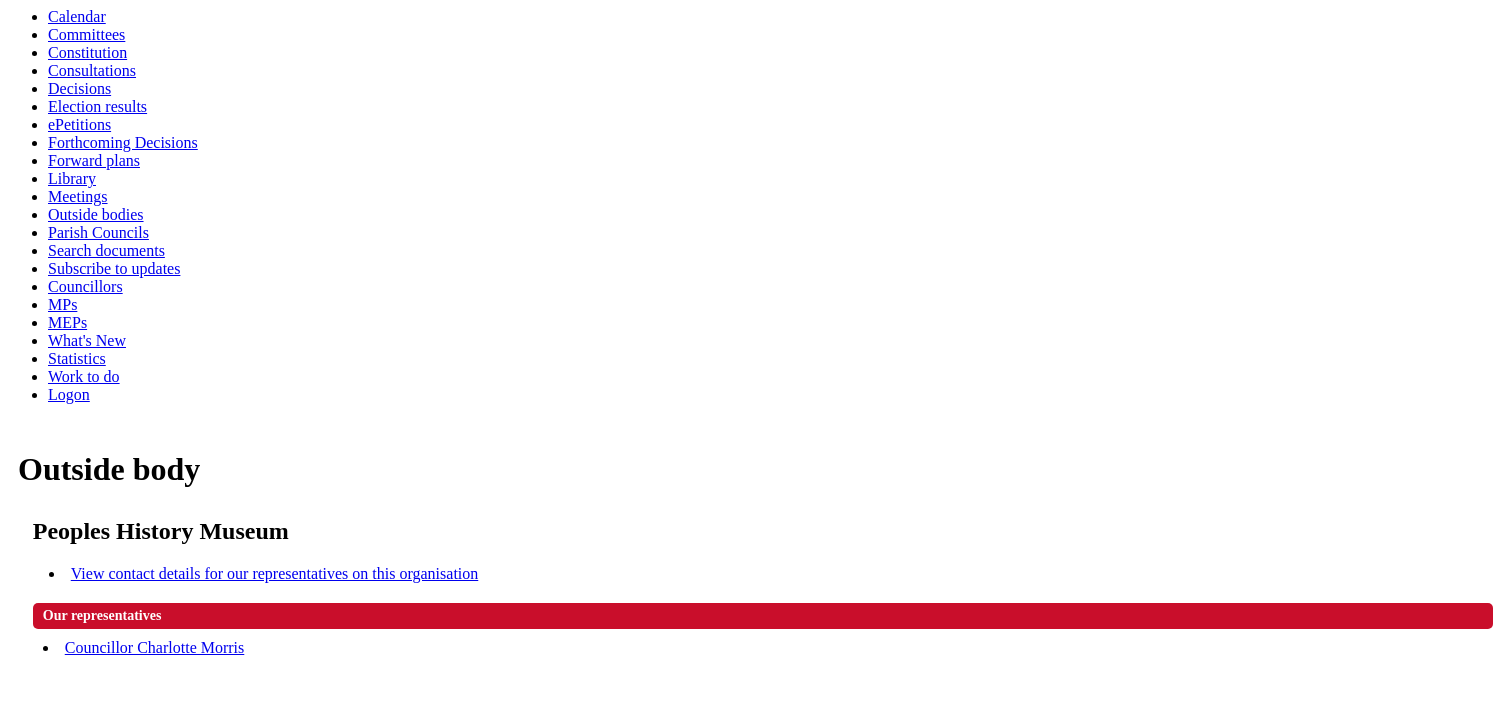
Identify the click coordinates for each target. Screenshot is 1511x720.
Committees (86, 34)
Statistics (77, 358)
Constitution (87, 52)
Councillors (85, 286)
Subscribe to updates (114, 268)
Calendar (77, 16)
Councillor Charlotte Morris (155, 647)
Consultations (92, 70)
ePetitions (79, 124)
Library (72, 178)
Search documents (106, 250)
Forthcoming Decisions (123, 142)
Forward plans (94, 160)
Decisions (79, 88)
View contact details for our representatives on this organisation (275, 573)
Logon (69, 394)
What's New (87, 340)
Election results (97, 106)
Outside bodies (96, 214)
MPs (62, 304)
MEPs (67, 322)
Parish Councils (98, 232)
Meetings (78, 196)
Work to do (84, 376)
